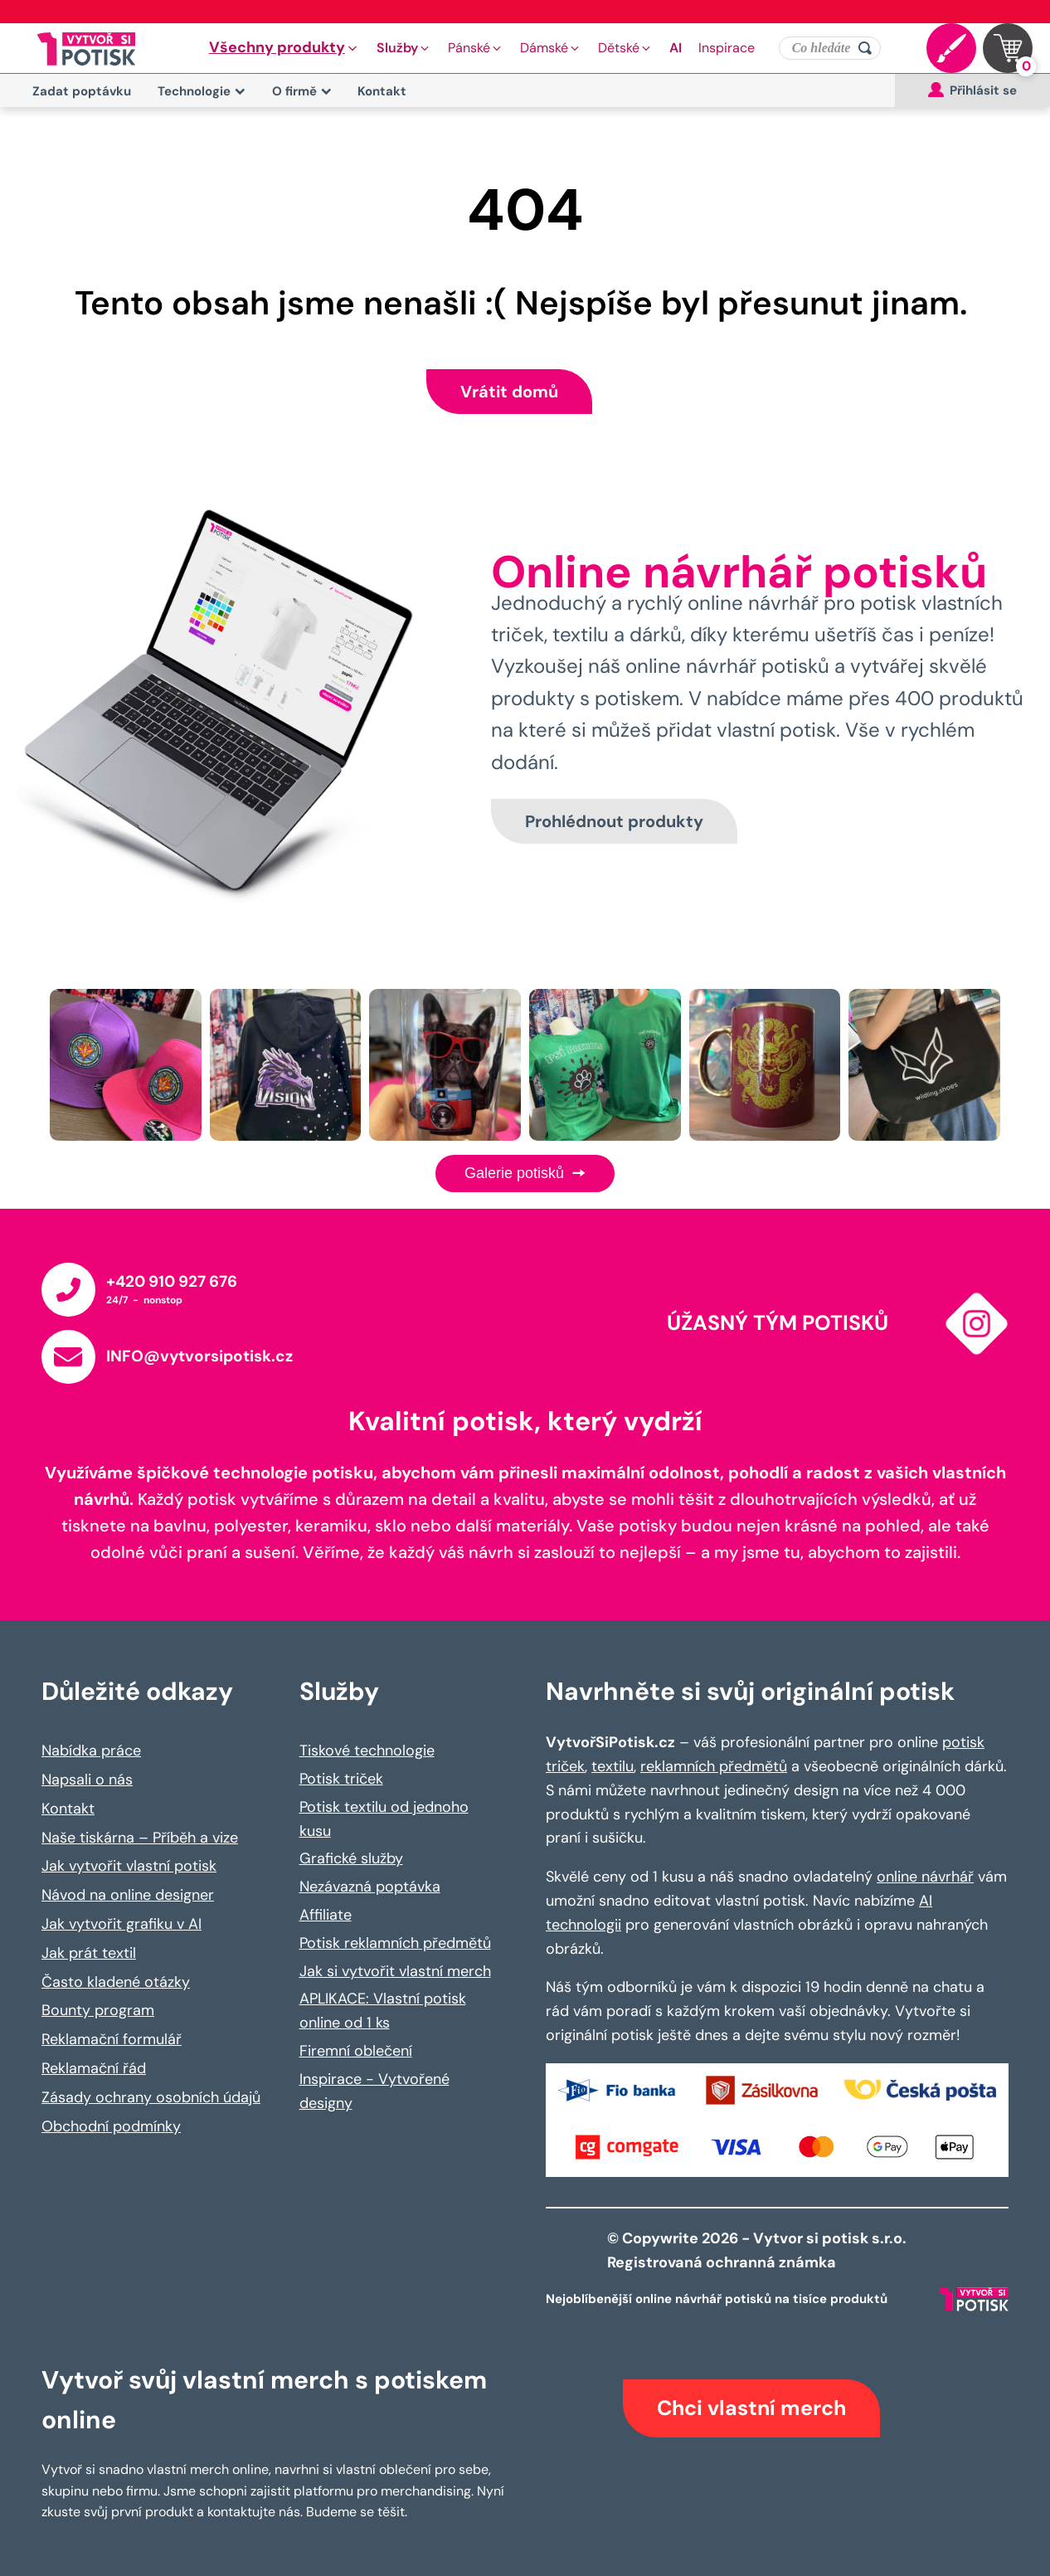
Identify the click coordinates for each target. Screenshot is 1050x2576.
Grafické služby (351, 1858)
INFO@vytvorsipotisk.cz (199, 1356)
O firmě (302, 91)
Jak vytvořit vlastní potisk (128, 1866)
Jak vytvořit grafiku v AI (121, 1924)
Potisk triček (341, 1779)
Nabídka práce (91, 1750)
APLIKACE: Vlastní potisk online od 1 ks (382, 2011)
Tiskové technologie (367, 1750)
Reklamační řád (93, 2068)
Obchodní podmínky (111, 2126)
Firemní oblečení (355, 2051)
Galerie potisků (525, 1173)
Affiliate (325, 1915)
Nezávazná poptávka (369, 1887)
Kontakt (381, 91)
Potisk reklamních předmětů (395, 1943)
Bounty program (97, 2010)
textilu (612, 1766)
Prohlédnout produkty (614, 821)
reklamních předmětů (713, 1766)
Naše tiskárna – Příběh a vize (139, 1838)
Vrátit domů (509, 391)
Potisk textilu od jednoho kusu (384, 1819)
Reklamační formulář (111, 2039)
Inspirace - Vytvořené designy (374, 2091)
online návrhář (925, 1877)
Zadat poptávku (81, 91)
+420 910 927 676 (171, 1281)
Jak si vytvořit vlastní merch (395, 1971)
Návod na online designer (127, 1895)
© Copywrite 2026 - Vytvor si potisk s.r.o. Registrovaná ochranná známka (758, 2250)
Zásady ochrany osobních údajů (150, 2097)
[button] (284, 48)
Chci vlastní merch (751, 2408)
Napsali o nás (87, 1780)
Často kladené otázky (115, 1982)
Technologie (201, 91)
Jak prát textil (88, 1953)
